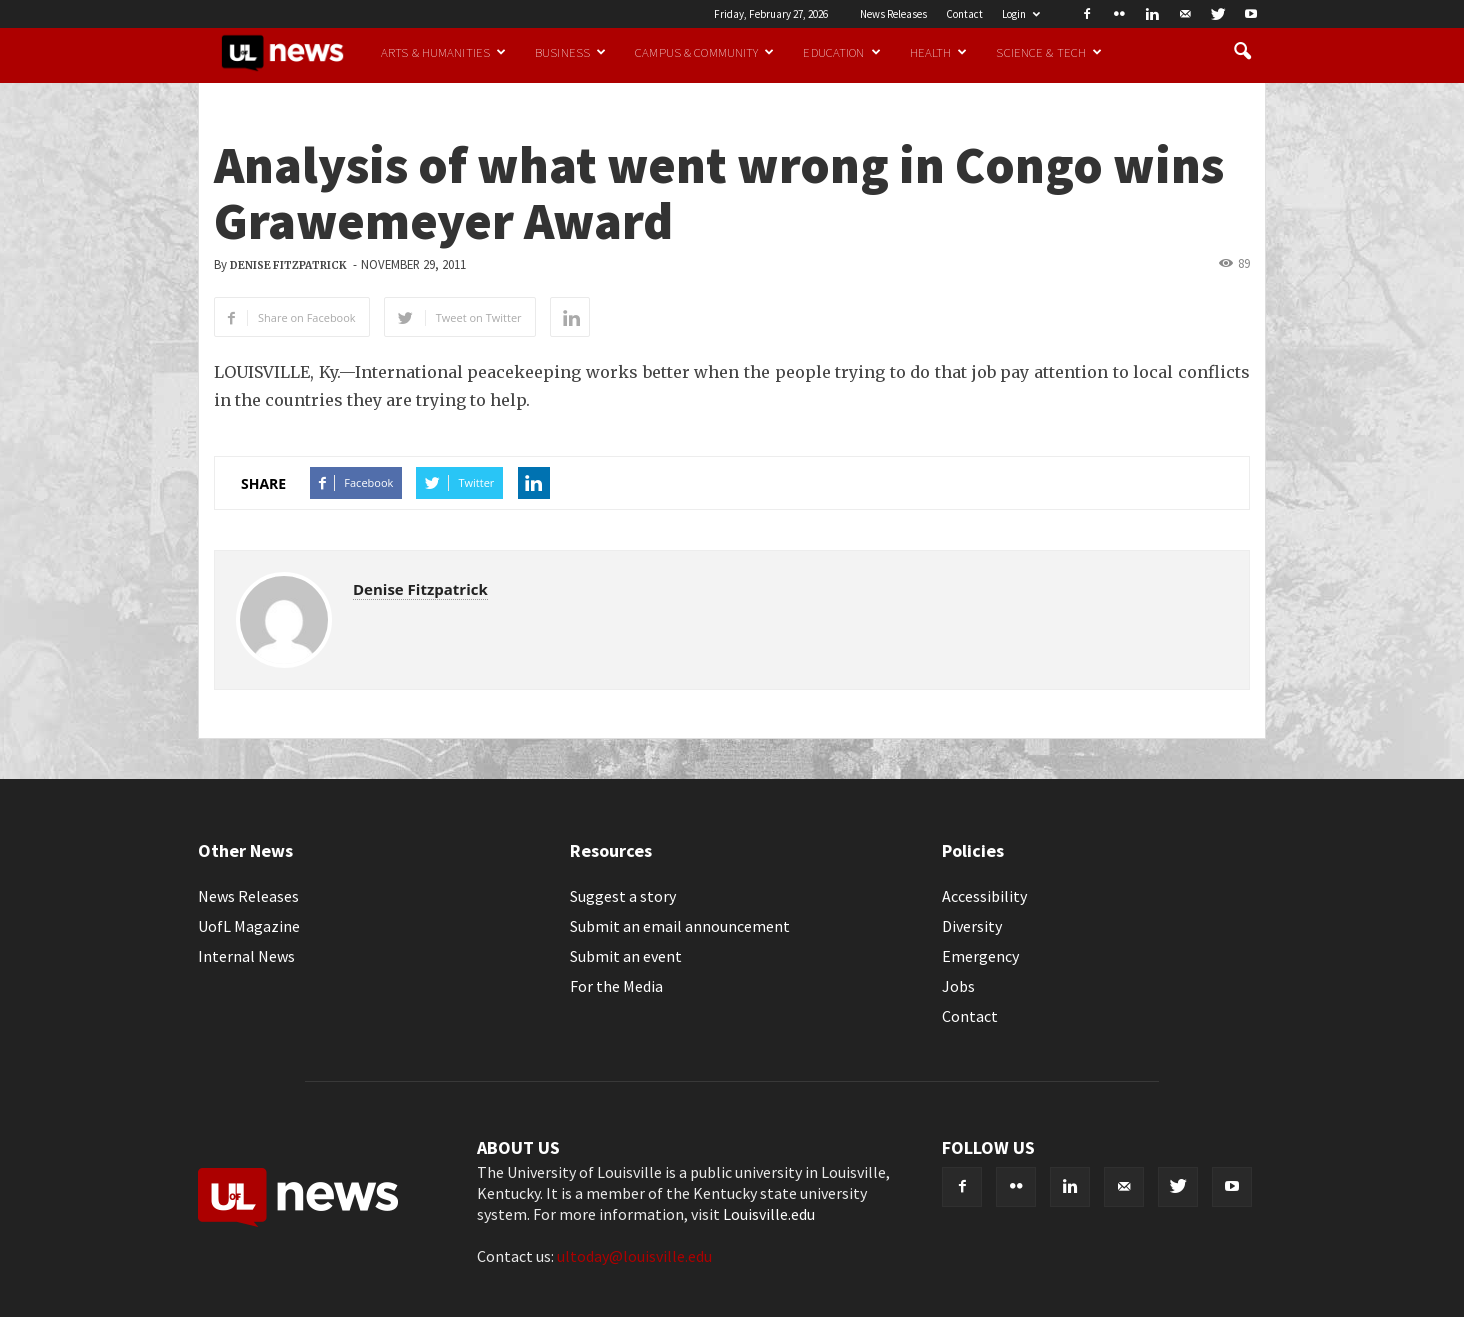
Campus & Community (704, 52)
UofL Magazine (249, 926)
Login (1021, 14)
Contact (964, 14)
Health (939, 52)
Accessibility (984, 896)
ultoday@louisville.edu (634, 1256)
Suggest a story (623, 896)
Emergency (980, 956)
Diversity (972, 926)
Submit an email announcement (680, 926)
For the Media (616, 986)
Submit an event (626, 956)
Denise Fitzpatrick (288, 265)
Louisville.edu (769, 1214)
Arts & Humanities (443, 52)
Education (841, 52)
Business (570, 52)
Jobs (958, 986)
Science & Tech (1049, 52)
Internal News (246, 956)
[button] (1242, 52)
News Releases (893, 14)
